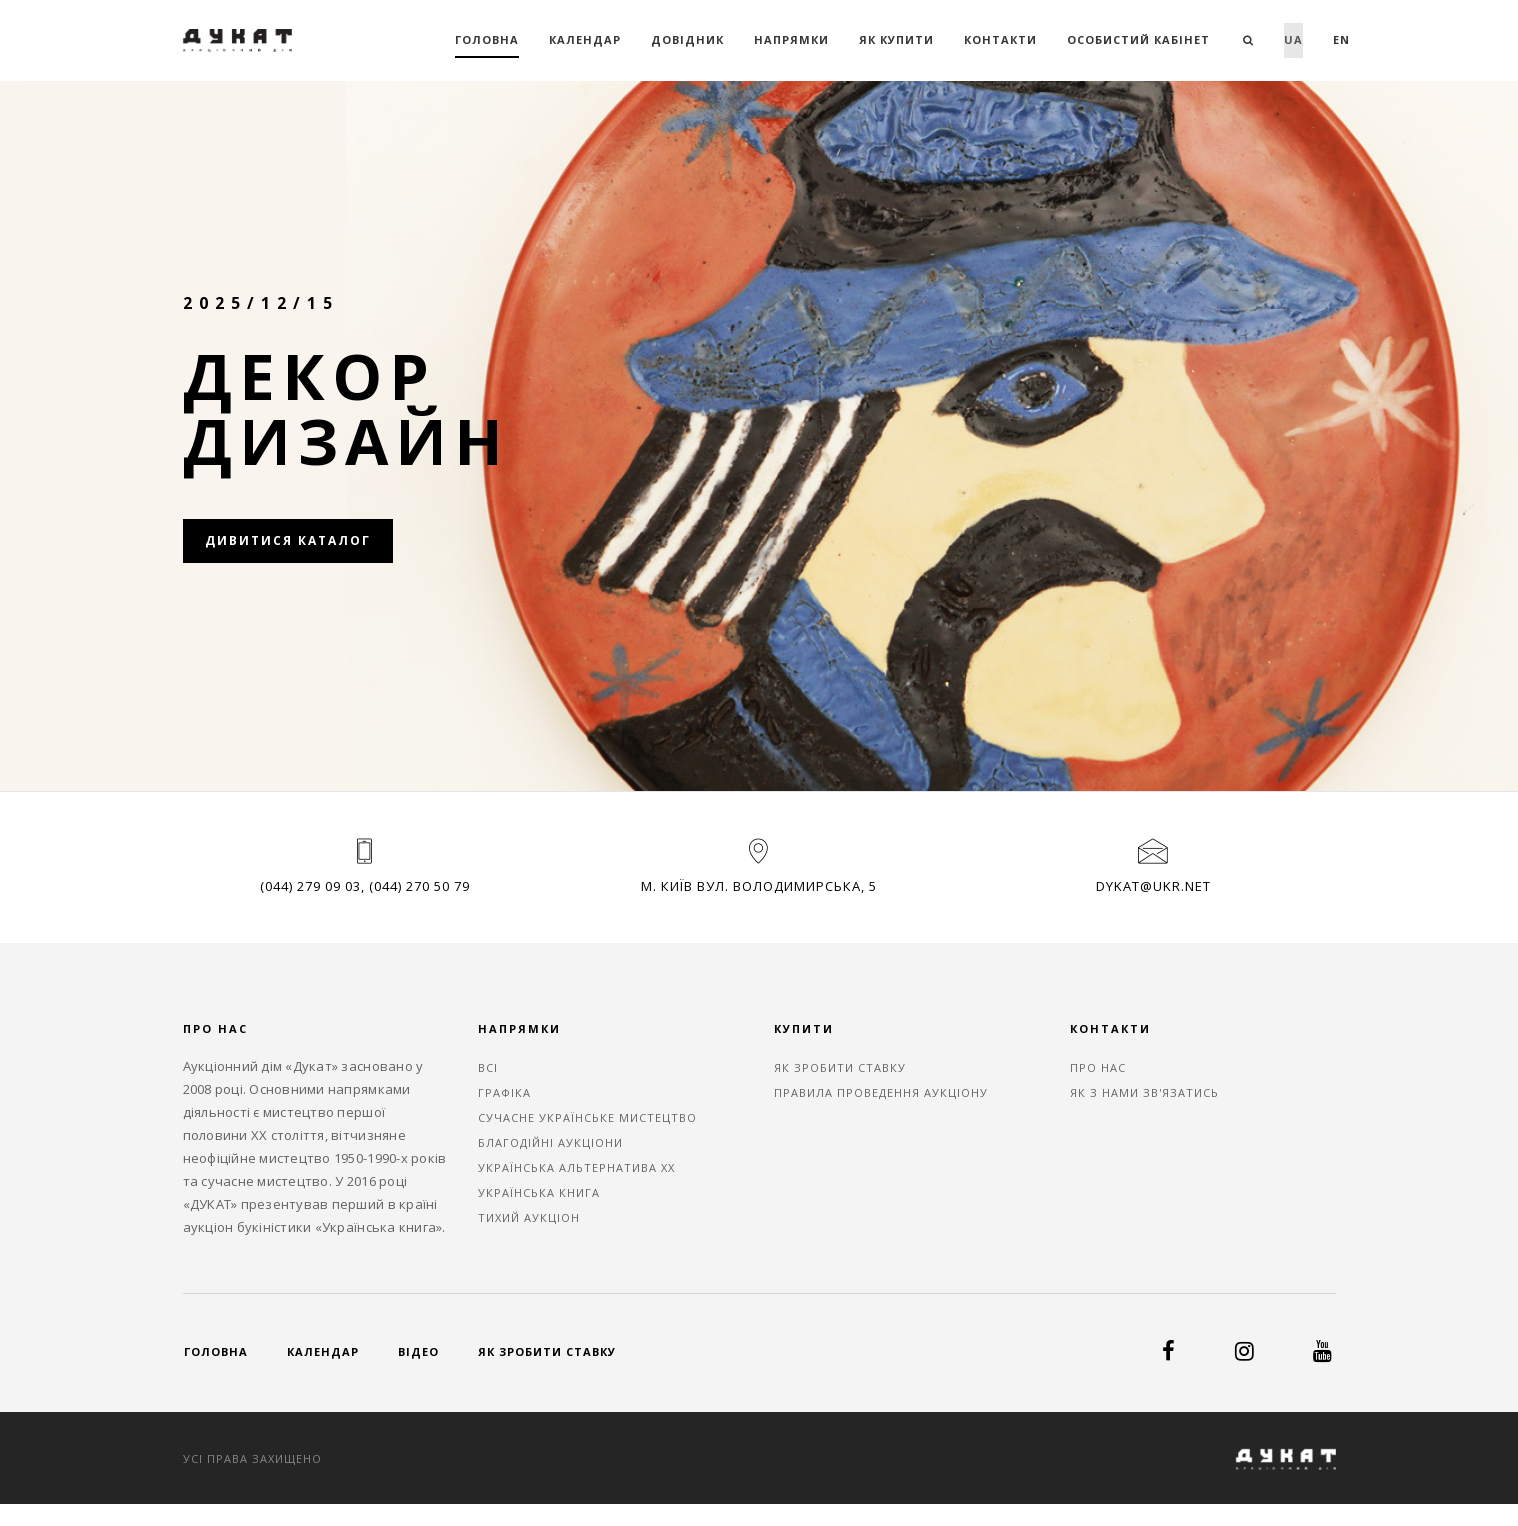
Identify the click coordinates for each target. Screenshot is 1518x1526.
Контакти (1000, 39)
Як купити (896, 39)
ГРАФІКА (504, 1092)
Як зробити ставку (840, 1067)
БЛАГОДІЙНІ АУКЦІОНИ (550, 1142)
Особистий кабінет (1138, 39)
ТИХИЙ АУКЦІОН (529, 1217)
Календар (585, 39)
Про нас (1098, 1067)
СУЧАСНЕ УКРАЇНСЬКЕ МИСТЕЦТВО (587, 1117)
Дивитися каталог (288, 540)
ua (1293, 39)
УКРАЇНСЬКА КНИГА (539, 1192)
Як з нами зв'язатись (1144, 1092)
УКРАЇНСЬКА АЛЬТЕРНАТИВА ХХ (576, 1167)
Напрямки (791, 39)
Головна (487, 39)
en (1341, 39)
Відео (418, 1351)
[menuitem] (1293, 40)
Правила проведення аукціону (881, 1092)
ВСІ (488, 1067)
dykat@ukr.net (1153, 886)
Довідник (687, 39)
